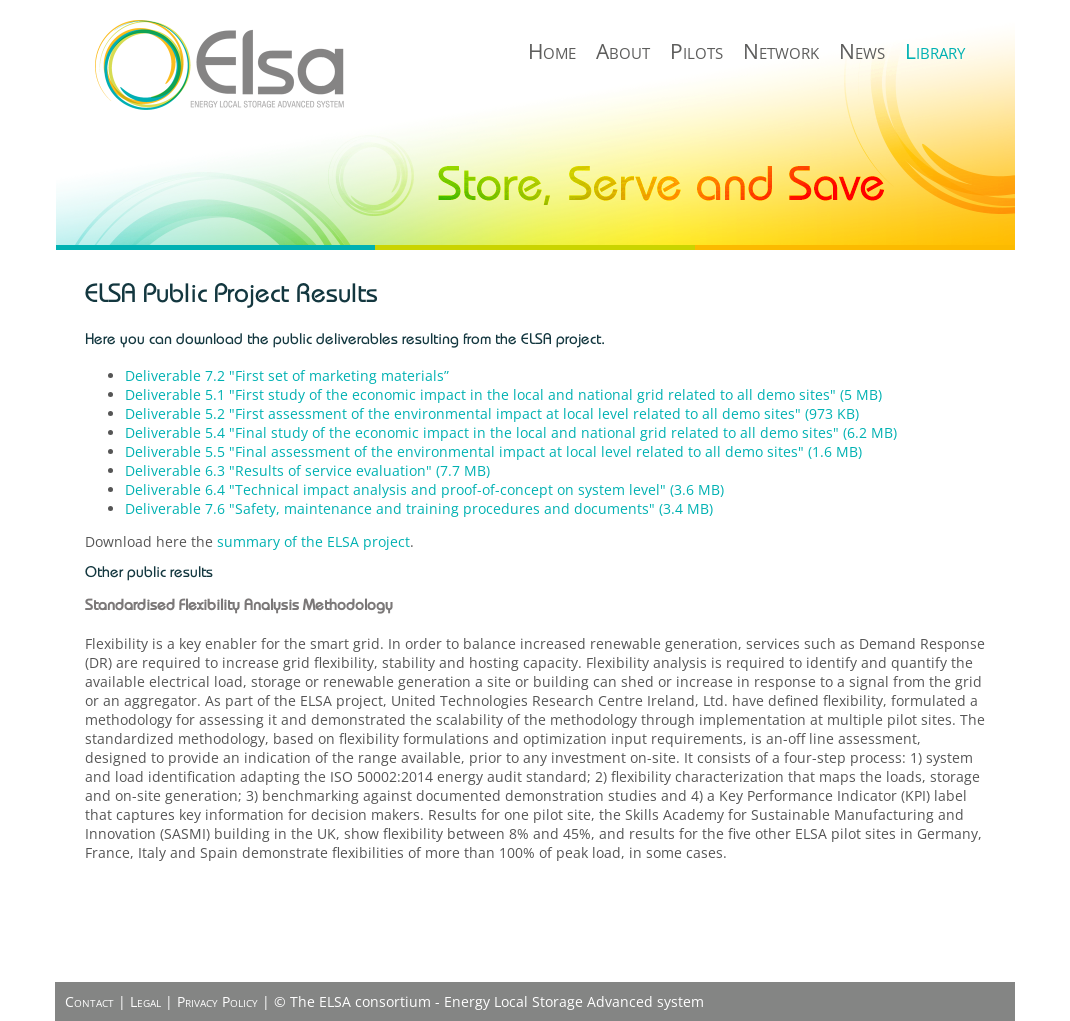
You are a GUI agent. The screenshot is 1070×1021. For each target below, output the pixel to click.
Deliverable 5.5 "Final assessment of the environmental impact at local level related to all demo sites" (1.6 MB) (493, 451)
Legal (145, 1001)
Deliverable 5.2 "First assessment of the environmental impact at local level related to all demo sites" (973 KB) (492, 413)
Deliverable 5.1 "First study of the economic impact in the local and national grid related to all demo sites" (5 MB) (503, 394)
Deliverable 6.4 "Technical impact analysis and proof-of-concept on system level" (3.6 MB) (424, 489)
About (623, 51)
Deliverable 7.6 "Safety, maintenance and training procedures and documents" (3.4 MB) (419, 508)
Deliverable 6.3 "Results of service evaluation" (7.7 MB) (307, 470)
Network (781, 51)
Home (552, 51)
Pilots (696, 51)
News (862, 51)
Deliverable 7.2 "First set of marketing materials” (287, 375)
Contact (89, 1001)
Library (935, 51)
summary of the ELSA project (313, 541)
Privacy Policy (217, 1001)
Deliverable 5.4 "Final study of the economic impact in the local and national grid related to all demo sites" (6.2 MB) (511, 432)
